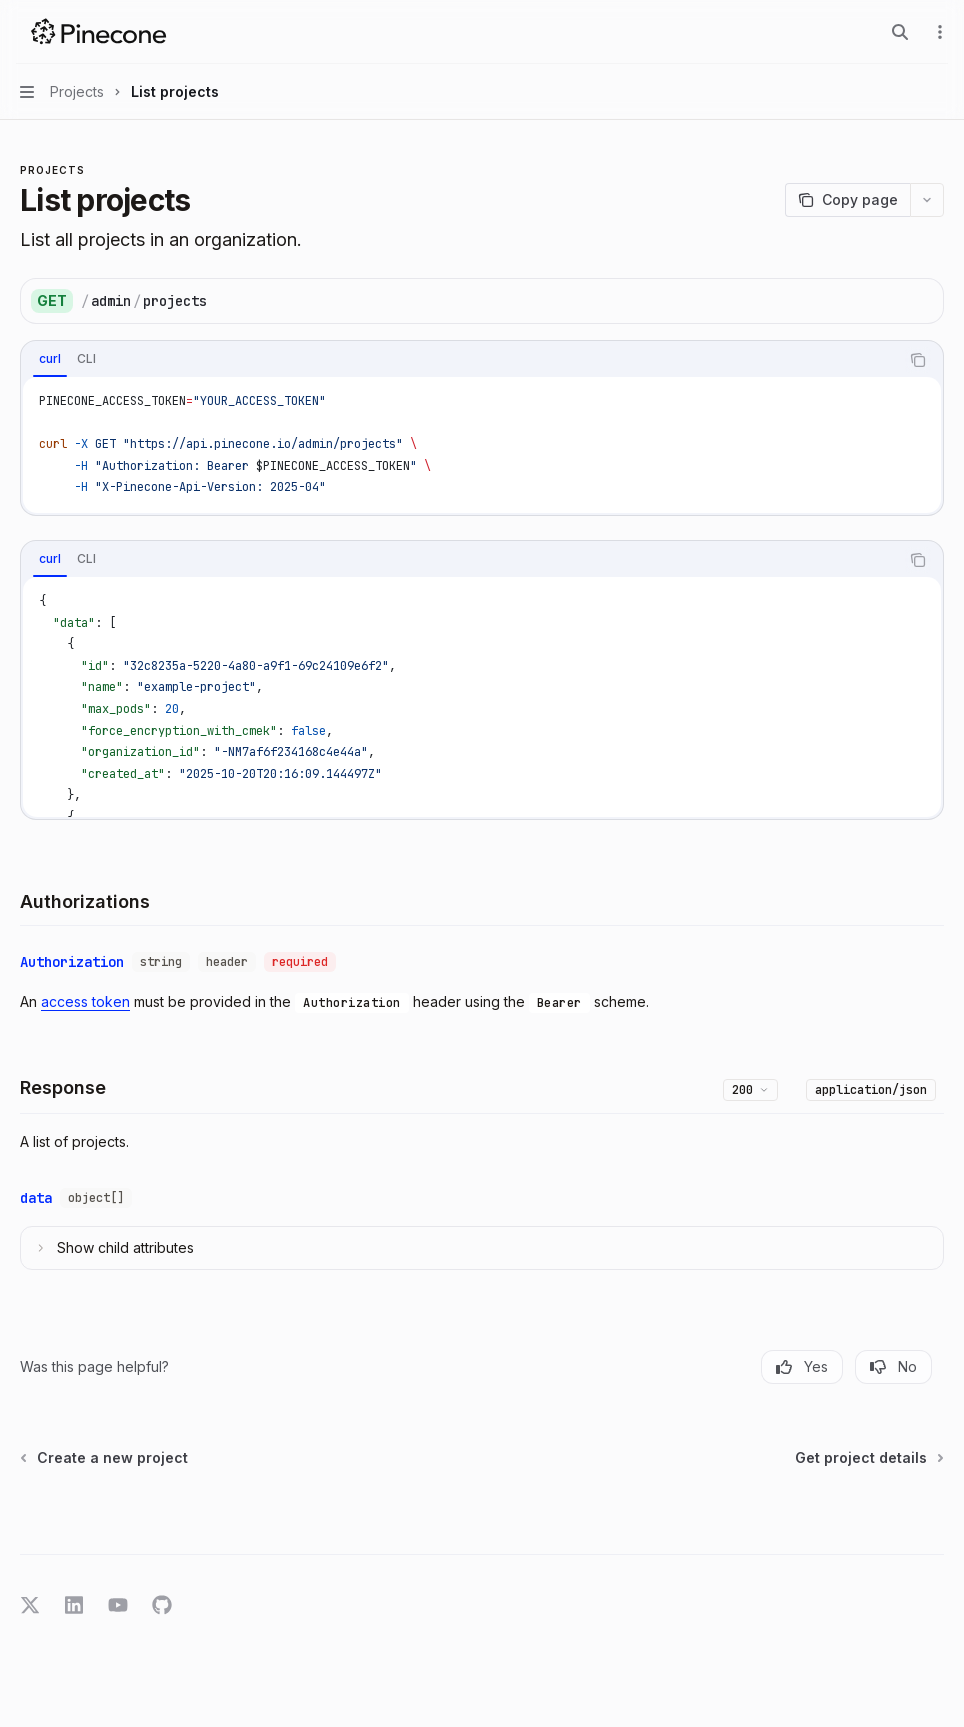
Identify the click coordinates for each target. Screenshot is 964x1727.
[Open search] (900, 32)
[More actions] (938, 32)
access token (85, 1001)
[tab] (50, 359)
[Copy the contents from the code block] (918, 360)
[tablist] (460, 360)
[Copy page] (847, 200)
